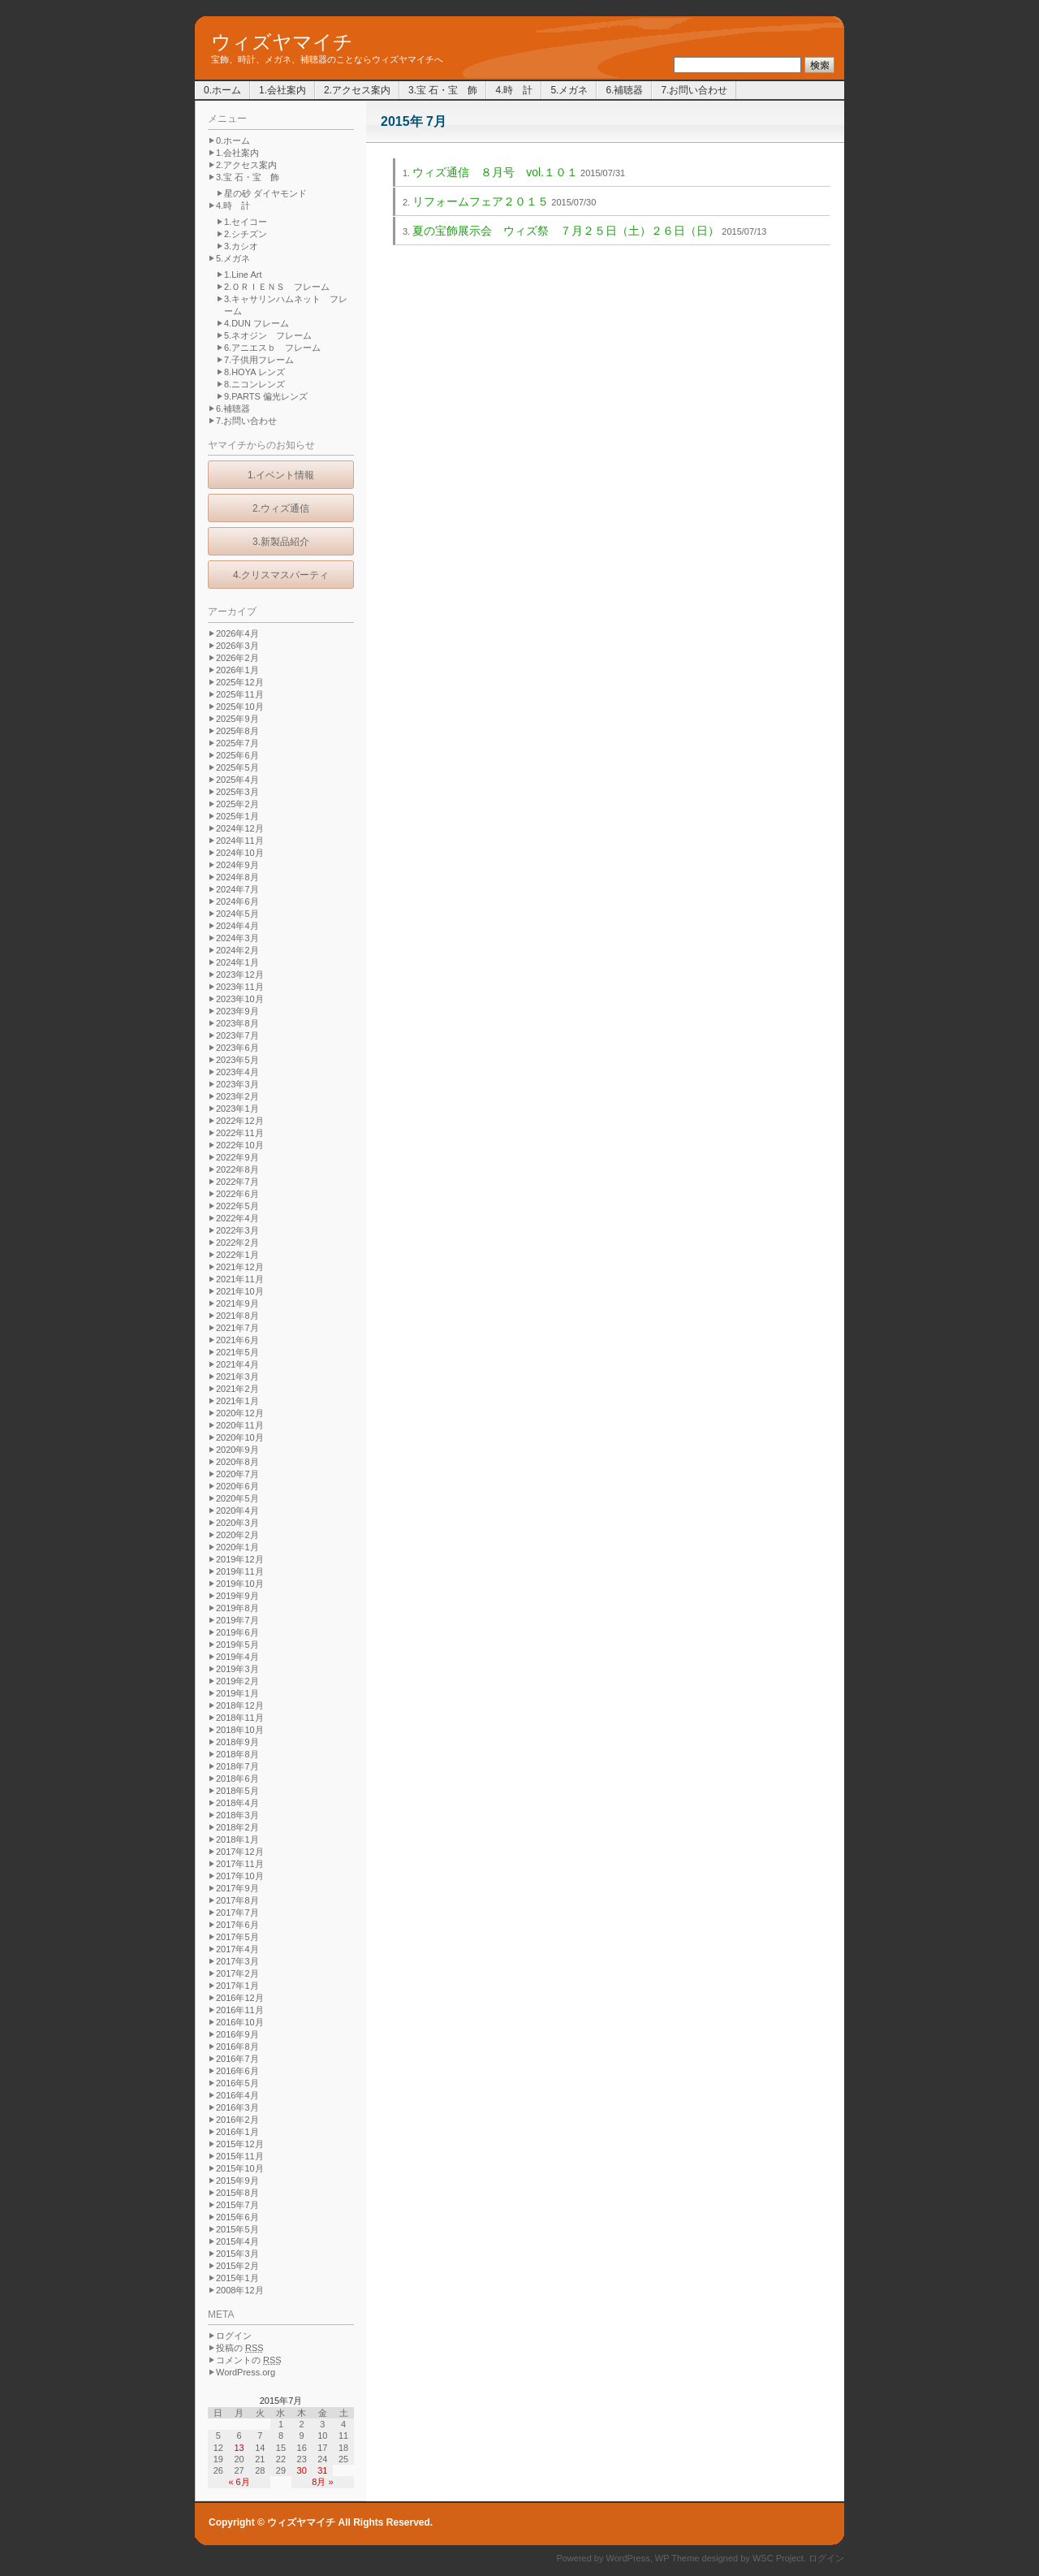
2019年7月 (237, 1620)
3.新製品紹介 (280, 541)
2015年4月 (237, 2241)
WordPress (628, 2558)
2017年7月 (237, 1912)
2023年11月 (240, 987)
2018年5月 (237, 1791)
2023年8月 (237, 1023)
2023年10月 (240, 999)
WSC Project (778, 2558)
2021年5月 (237, 1352)
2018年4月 (237, 1803)
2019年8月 (237, 1608)
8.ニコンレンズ (254, 384)
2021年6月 (237, 1340)
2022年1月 (237, 1255)
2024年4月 (237, 926)
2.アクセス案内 (357, 90)
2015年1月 (237, 2278)
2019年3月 (237, 1669)
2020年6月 (237, 1486)
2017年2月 (237, 1973)
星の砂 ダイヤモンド (265, 193)
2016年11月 (240, 2010)
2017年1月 (237, 1985)
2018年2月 (237, 1827)
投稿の (240, 2348)
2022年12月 (240, 1121)
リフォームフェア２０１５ (480, 201)
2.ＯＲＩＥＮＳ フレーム (277, 287)
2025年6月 (237, 755)
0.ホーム (222, 90)
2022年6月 (237, 1194)
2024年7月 (237, 889)
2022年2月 (237, 1242)
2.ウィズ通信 (280, 508)
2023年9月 (237, 1011)
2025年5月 (237, 767)
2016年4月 (237, 2095)
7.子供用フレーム (259, 360)
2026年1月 (237, 670)
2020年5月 (237, 1498)
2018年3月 (237, 1815)
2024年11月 (240, 840)
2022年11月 (240, 1133)
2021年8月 (237, 1315)
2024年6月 (237, 901)
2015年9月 (237, 2180)
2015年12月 (240, 2144)
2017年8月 (237, 1900)
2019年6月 (237, 1632)
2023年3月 (237, 1084)
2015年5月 (237, 2229)
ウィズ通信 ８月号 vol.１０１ (495, 172)
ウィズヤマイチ (282, 42)
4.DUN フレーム (256, 323)
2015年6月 (237, 2217)
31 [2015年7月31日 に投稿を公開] (322, 2470)
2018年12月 (240, 1705)
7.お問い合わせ (694, 90)
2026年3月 (237, 645)
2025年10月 (240, 706)
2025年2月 (237, 804)
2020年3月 (237, 1523)
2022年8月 (237, 1169)
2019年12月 (240, 1559)
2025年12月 (240, 682)
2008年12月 (240, 2290)
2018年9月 (237, 1742)
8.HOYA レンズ (254, 372)
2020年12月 (240, 1413)
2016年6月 (237, 2071)
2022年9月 (237, 1157)
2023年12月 (240, 974)
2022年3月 (237, 1230)
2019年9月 (237, 1596)
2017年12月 (240, 1851)
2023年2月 (237, 1096)
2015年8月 (237, 2193)
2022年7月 (237, 1181)
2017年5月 (237, 1937)
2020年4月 (237, 1510)
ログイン (234, 2335)
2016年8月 (237, 2046)
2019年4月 (237, 1657)
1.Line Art (242, 274)
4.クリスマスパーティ (281, 575)
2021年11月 (240, 1279)
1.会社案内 (282, 90)
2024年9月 (237, 865)
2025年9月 (237, 719)
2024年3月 (237, 938)
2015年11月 (240, 2156)
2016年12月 (240, 1998)
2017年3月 (237, 1961)
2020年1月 (237, 1547)
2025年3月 (237, 792)
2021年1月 (237, 1401)
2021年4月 (237, 1364)
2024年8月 (237, 877)
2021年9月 (237, 1303)
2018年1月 (237, 1839)
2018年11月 (240, 1717)
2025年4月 (237, 779)
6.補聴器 (624, 90)
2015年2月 (237, 2266)
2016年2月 (237, 2119)
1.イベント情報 (281, 475)
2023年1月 (237, 1108)
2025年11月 (240, 694)
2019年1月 (237, 1693)
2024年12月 (240, 828)
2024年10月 (240, 853)
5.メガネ (569, 90)
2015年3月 (237, 2253)
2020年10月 (240, 1437)
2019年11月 (240, 1571)
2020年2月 (237, 1535)
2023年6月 (237, 1047)
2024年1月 (237, 962)
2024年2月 (237, 950)
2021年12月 (240, 1267)
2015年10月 (240, 2168)
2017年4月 (237, 1949)
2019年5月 (237, 1644)
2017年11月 (240, 1864)
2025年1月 (237, 816)
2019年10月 (240, 1583)
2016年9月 (237, 2034)
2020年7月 (237, 1474)
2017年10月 (240, 1876)
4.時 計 (513, 90)
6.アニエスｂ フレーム (272, 347)
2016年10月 (240, 2022)
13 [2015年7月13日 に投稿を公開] (239, 2448)
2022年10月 (240, 1145)
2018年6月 (237, 1778)
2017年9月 (237, 1888)
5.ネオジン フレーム (268, 335)
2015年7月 (237, 2205)
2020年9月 (237, 1449)
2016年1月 (237, 2132)
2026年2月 (237, 658)
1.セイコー (245, 222)
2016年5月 (237, 2083)
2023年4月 (237, 1072)
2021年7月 (237, 1328)
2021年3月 (237, 1376)
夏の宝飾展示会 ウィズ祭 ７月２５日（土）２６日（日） (565, 230)
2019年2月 (237, 1681)
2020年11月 (240, 1425)
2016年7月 (237, 2059)
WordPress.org (245, 2372)
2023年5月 (237, 1060)
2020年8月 (237, 1462)
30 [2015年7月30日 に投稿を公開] (302, 2470)
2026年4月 (237, 633)
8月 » (322, 2482)
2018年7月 (237, 1766)
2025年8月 (237, 731)
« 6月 (238, 2482)
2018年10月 (240, 1730)
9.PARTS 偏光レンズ (266, 396)
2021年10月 (240, 1291)
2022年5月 (237, 1206)
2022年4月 (237, 1218)
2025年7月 (237, 743)
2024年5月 (237, 913)
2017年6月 (237, 1925)
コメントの (249, 2360)
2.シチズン (245, 234)
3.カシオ (241, 246)
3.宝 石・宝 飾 (442, 90)
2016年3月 (237, 2107)
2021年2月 (237, 1389)
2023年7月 (237, 1035)
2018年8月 (237, 1754)
